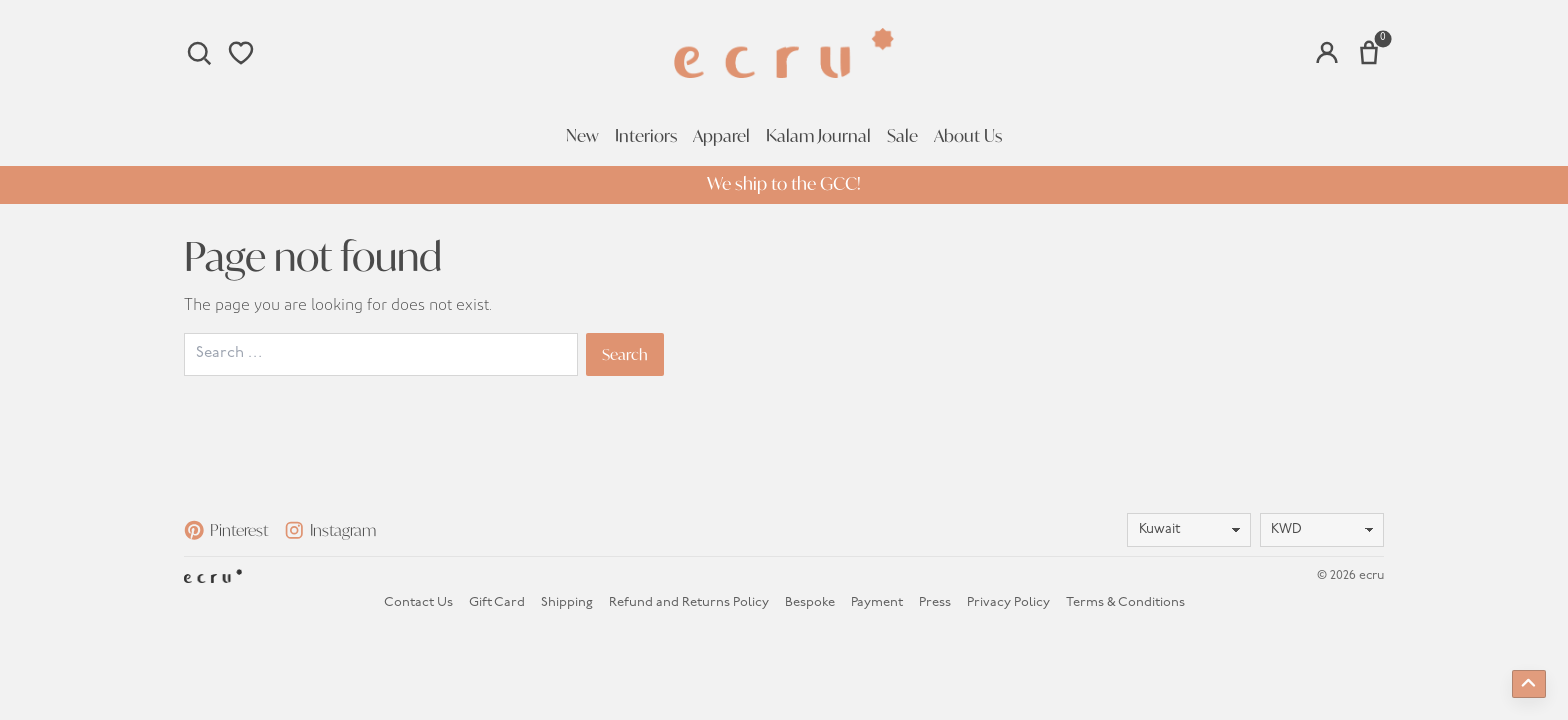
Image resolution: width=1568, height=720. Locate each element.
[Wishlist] (241, 53)
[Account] (1327, 53)
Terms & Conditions (1125, 602)
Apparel (721, 136)
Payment (877, 602)
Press (935, 602)
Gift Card (497, 602)
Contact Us (418, 602)
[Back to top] (1529, 684)
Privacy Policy (1008, 602)
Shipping (567, 602)
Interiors (646, 136)
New (582, 136)
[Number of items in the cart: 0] (1369, 53)
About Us (968, 136)
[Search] (199, 53)
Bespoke (810, 602)
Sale (902, 136)
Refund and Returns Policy (689, 602)
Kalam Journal (818, 136)
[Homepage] (784, 53)
